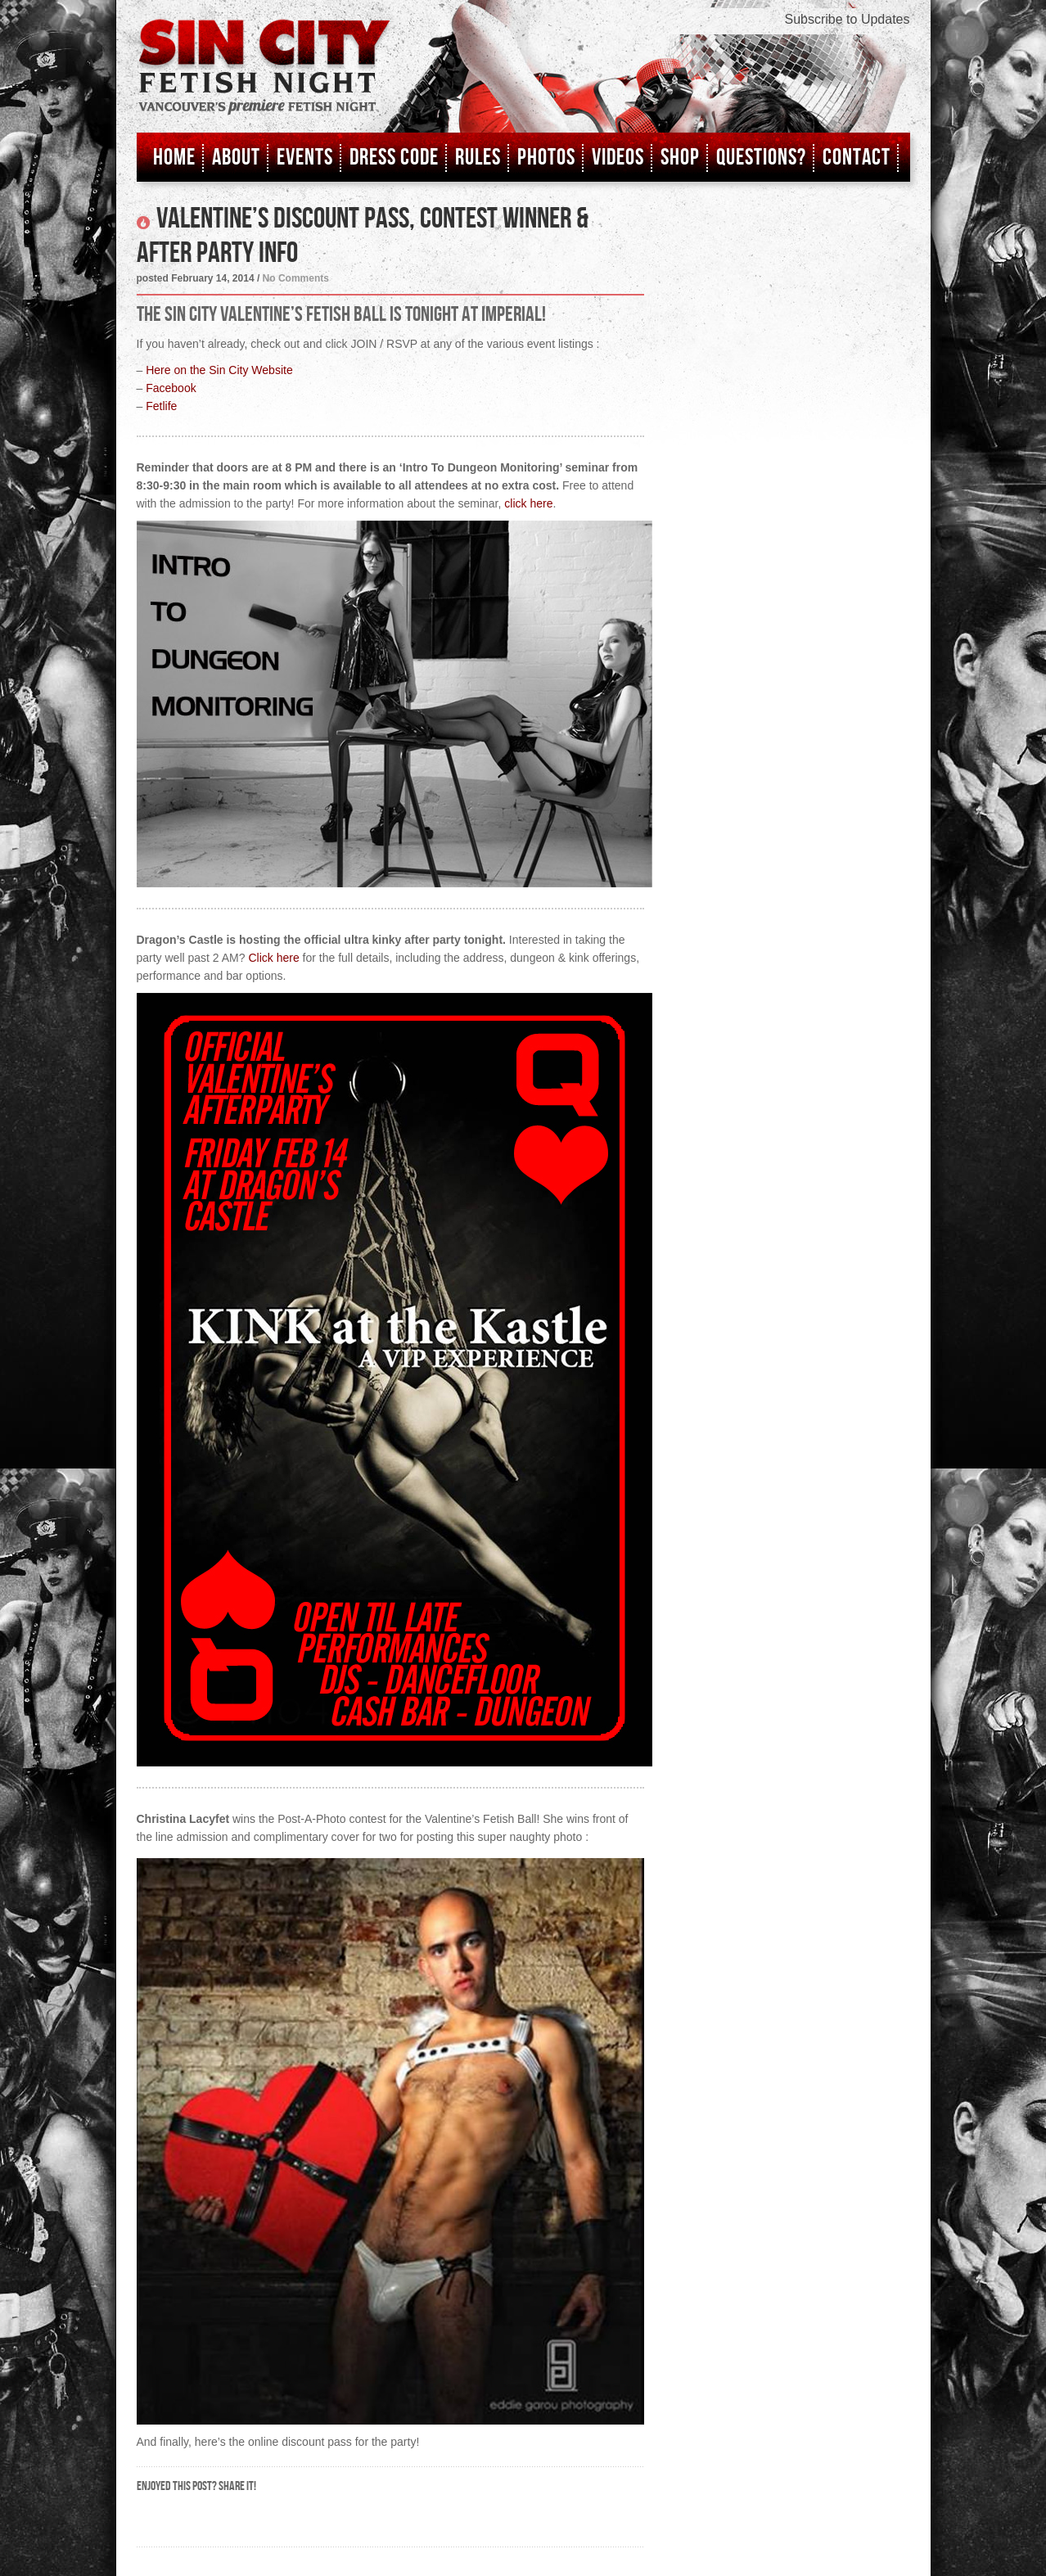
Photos (546, 157)
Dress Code (394, 157)
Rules (478, 157)
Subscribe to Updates (847, 19)
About (236, 157)
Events (305, 157)
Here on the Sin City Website (219, 370)
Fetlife (161, 406)
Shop (680, 157)
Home (174, 157)
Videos (618, 157)
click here (528, 503)
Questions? (761, 157)
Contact (856, 157)
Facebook (171, 388)
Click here (273, 957)
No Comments (296, 278)
